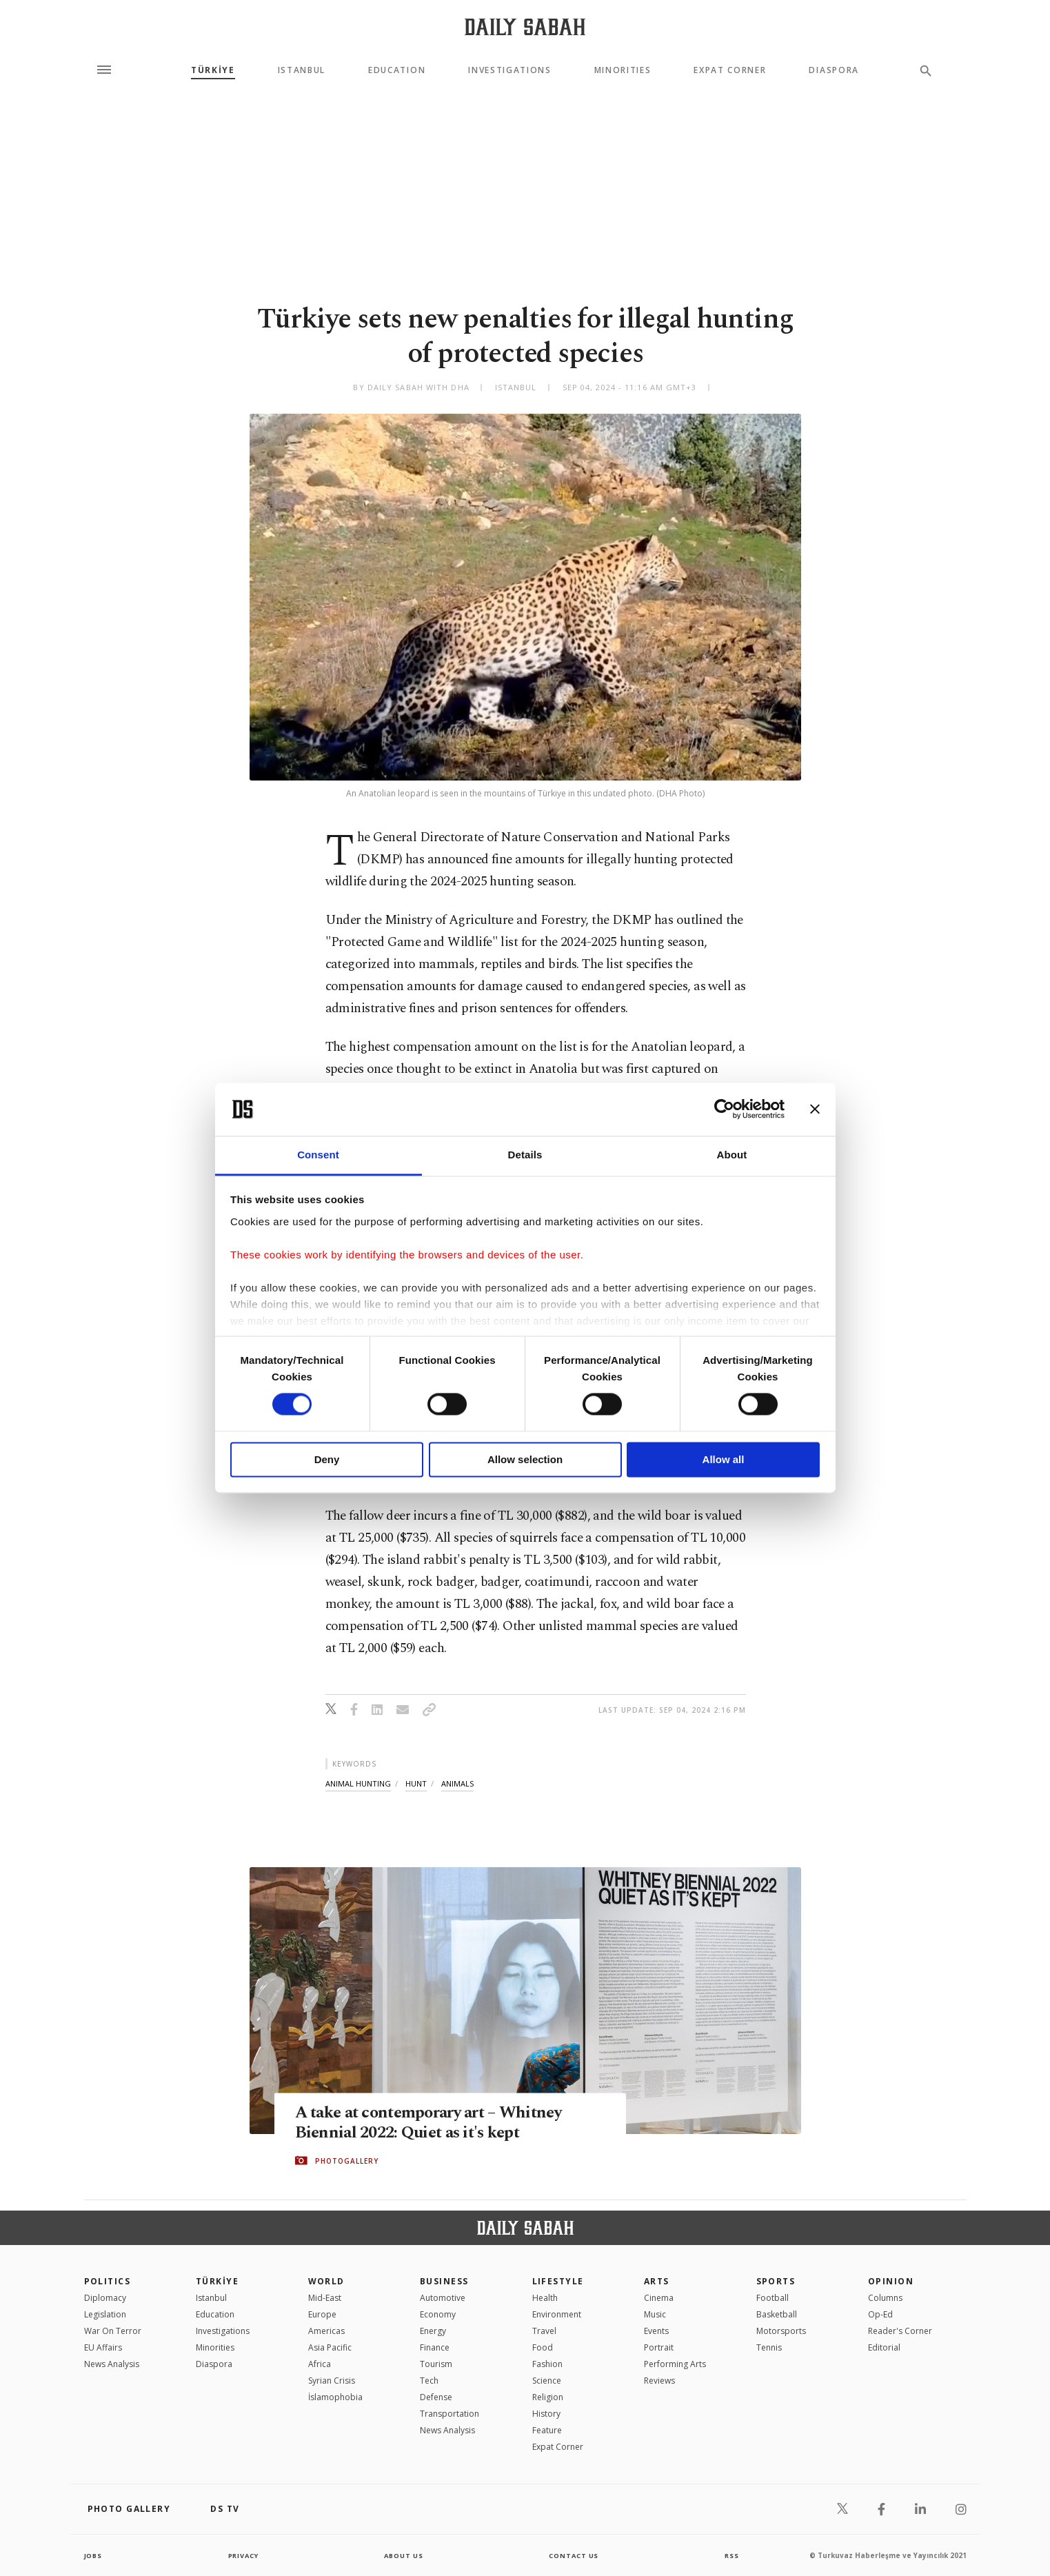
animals (457, 1783)
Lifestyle (558, 2281)
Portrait (659, 2347)
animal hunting (358, 1783)
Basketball (776, 2314)
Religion (547, 2397)
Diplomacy (105, 2298)
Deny (327, 1459)
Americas (326, 2331)
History (546, 2413)
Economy (438, 2314)
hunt (416, 1783)
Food (542, 2347)
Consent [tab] (318, 1154)
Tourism (436, 2364)
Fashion (547, 2364)
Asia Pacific (330, 2347)
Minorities (623, 70)
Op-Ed (880, 2314)
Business (444, 2281)
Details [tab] (525, 1154)
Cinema (659, 2298)
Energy (433, 2331)
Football (772, 2298)
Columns (885, 2298)
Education (396, 70)
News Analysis (111, 2364)
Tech (429, 2380)
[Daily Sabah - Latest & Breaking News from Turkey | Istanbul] (525, 26)
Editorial (884, 2347)
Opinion (890, 2281)
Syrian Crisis (331, 2380)
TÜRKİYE (213, 70)
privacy (243, 2555)
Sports (776, 2281)
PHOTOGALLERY (346, 2161)
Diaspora (833, 70)
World (326, 2281)
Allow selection (525, 1459)
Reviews (659, 2380)
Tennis (769, 2347)
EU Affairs (103, 2347)
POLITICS (107, 2281)
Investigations (510, 70)
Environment (556, 2314)
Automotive (442, 2298)
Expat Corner (730, 70)
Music (655, 2314)
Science (546, 2380)
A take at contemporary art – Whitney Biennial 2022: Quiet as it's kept (434, 2123)
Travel (544, 2331)
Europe (322, 2314)
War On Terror (112, 2331)
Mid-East (324, 2298)
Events (656, 2331)
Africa (319, 2364)
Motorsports (781, 2331)
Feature (547, 2430)
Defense (436, 2397)
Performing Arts (675, 2364)
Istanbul (301, 70)
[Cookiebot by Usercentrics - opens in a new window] (724, 1109)
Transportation (449, 2413)
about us (404, 2555)
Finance (435, 2347)
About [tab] (732, 1154)
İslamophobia (335, 2397)
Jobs (94, 2555)
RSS (731, 2555)
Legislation (105, 2314)
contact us (574, 2555)
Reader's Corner (900, 2331)
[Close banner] (815, 1109)
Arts (656, 2281)
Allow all (724, 1459)
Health (545, 2298)
